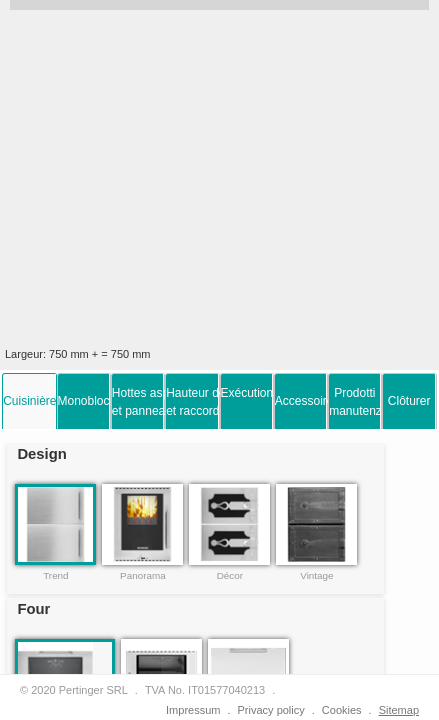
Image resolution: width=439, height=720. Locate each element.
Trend (55, 575)
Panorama (143, 575)
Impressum (193, 710)
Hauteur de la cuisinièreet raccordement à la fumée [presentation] (192, 402)
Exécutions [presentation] (247, 393)
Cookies (342, 710)
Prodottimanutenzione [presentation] (355, 402)
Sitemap (399, 710)
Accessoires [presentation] (301, 401)
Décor (230, 575)
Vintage (316, 575)
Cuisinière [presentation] (29, 401)
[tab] (29, 401)
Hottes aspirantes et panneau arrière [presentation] (138, 402)
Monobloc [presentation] (84, 401)
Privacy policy (271, 710)
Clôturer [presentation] (409, 401)
